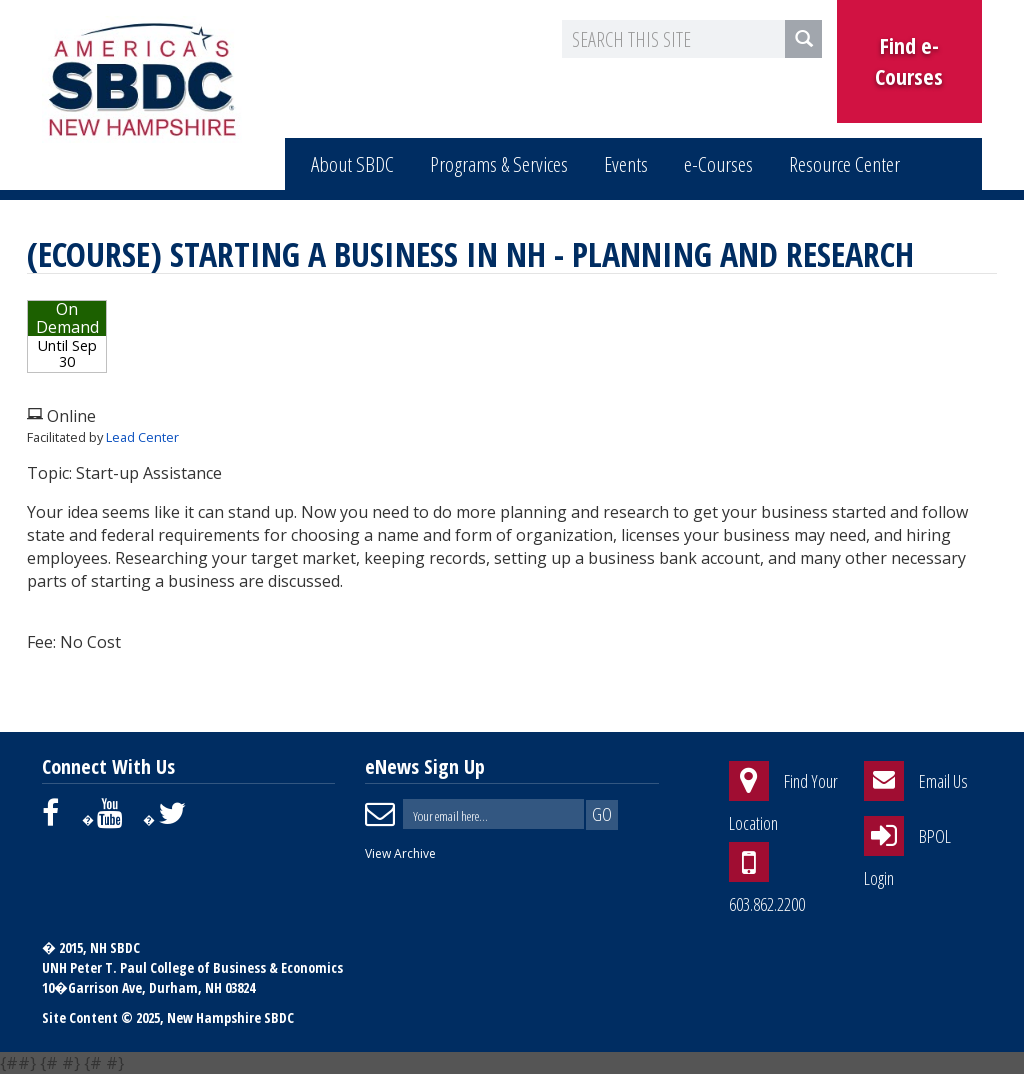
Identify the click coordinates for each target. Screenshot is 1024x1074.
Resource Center (844, 164)
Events (626, 164)
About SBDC (352, 164)
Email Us (943, 781)
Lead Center (142, 437)
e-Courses (718, 164)
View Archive (400, 853)
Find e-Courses (909, 60)
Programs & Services (499, 164)
